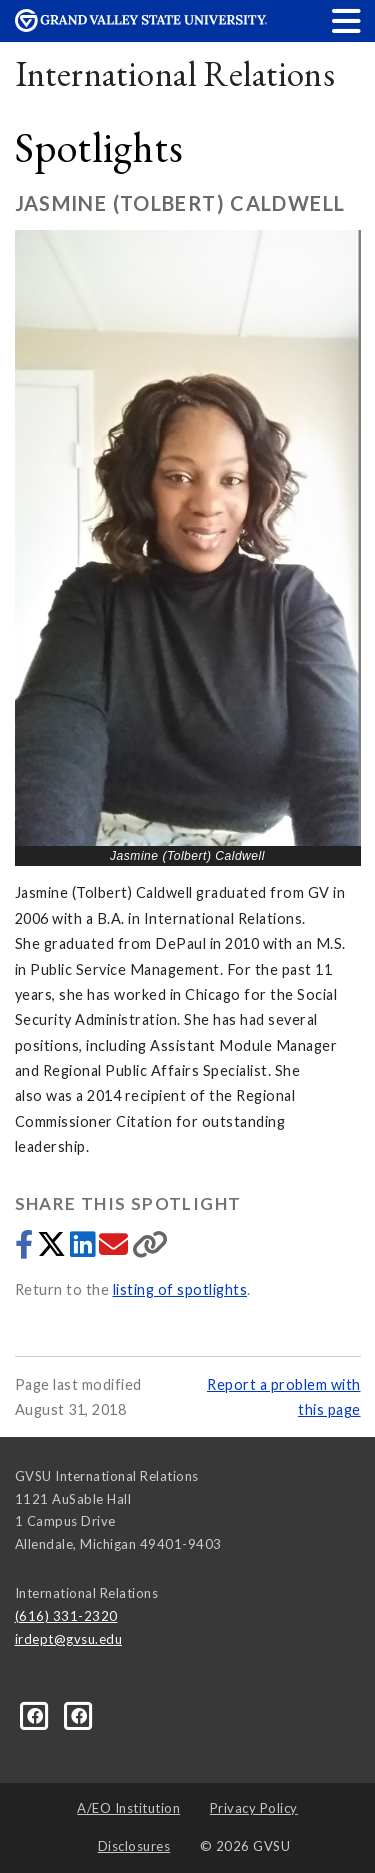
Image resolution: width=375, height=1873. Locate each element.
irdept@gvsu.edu (69, 1639)
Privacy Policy (254, 1808)
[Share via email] (115, 1249)
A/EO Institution (128, 1808)
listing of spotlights (180, 1289)
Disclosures (134, 1846)
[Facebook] (37, 1714)
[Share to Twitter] (53, 1249)
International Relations (175, 73)
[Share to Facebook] (26, 1249)
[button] (347, 20)
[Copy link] (150, 1249)
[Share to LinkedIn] (84, 1249)
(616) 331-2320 (66, 1616)
